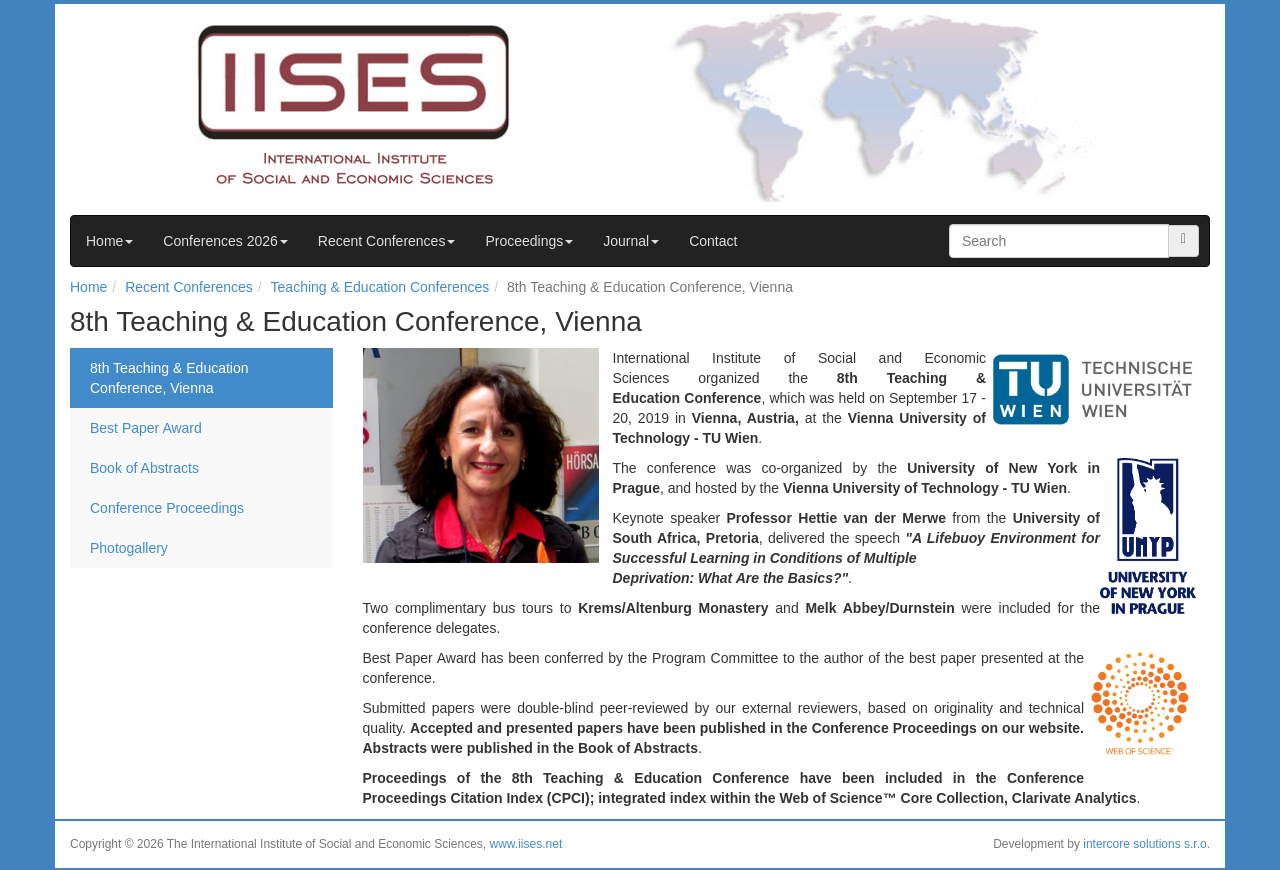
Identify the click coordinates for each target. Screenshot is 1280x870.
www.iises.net (526, 844)
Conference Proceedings (167, 508)
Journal (631, 241)
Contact (713, 241)
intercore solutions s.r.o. (1146, 844)
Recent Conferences (387, 241)
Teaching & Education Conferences (380, 287)
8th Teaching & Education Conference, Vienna (169, 378)
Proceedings (529, 241)
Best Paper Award (146, 428)
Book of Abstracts (144, 468)
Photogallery (129, 548)
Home (109, 241)
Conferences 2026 (225, 241)
